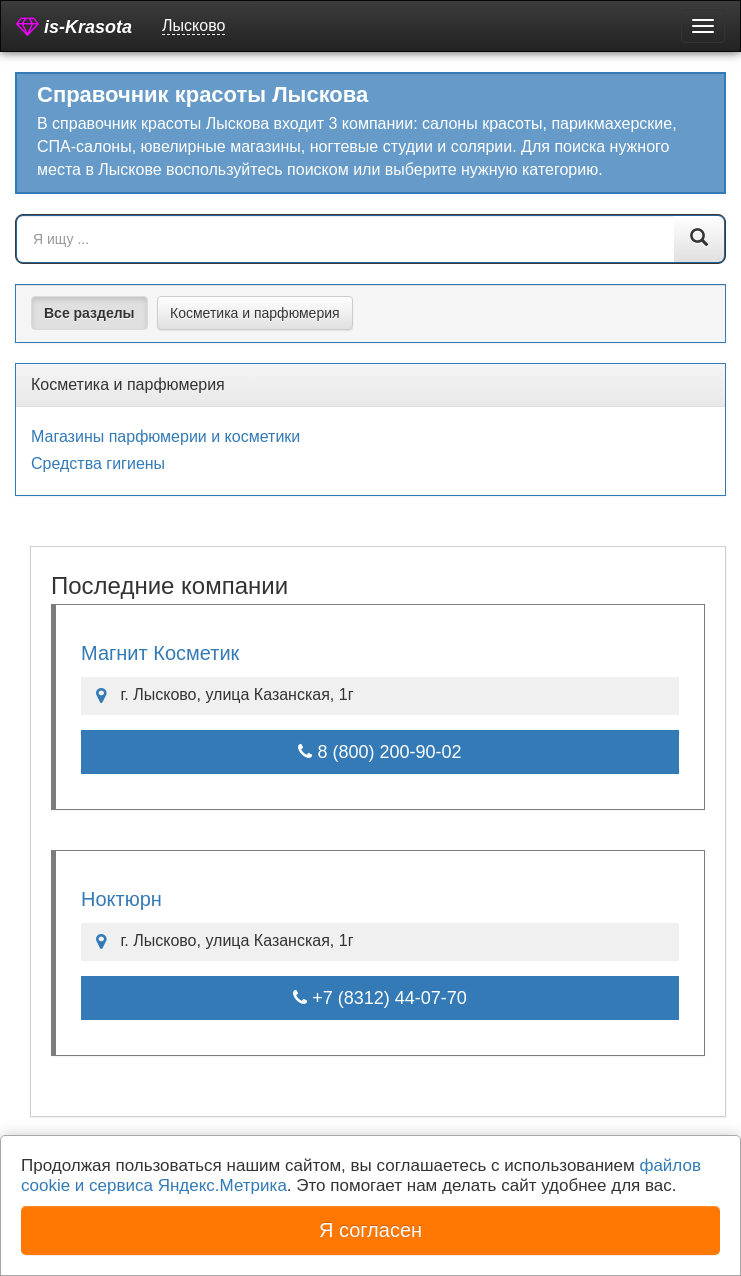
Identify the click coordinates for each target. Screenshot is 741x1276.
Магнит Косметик (160, 653)
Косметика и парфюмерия (255, 313)
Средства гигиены (98, 463)
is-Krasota (74, 26)
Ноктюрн (121, 899)
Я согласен (370, 1230)
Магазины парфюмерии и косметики (165, 436)
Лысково (193, 25)
